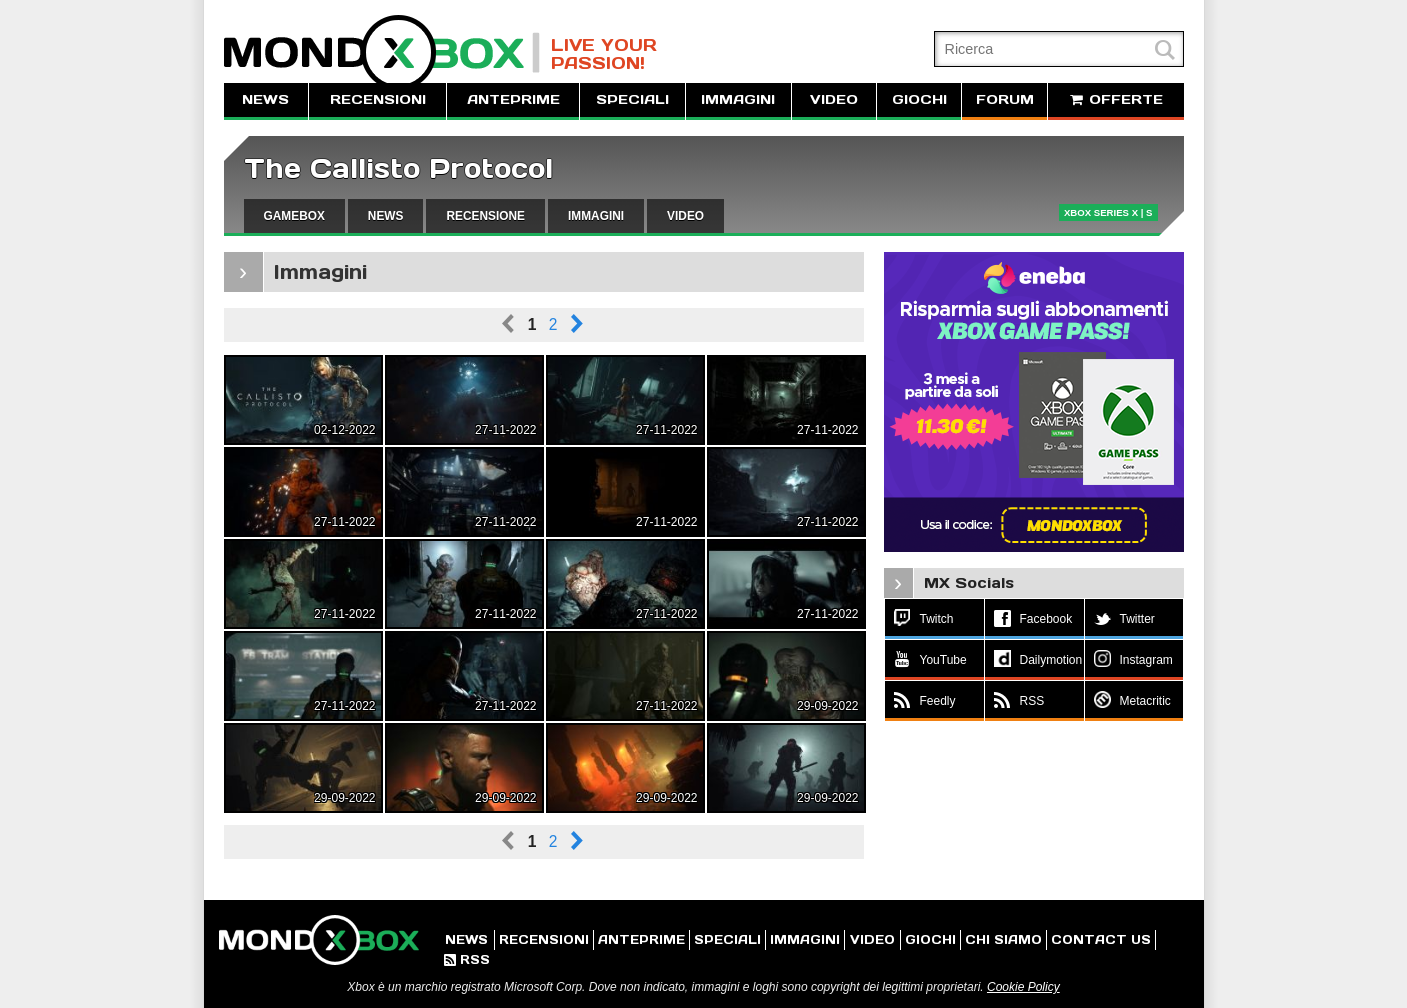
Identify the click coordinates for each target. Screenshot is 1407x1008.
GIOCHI (919, 99)
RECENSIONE (485, 216)
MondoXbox (382, 52)
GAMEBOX (294, 216)
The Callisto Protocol (398, 168)
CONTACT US (1101, 939)
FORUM (1005, 99)
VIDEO (834, 99)
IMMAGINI (738, 99)
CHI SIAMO (1003, 939)
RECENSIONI (378, 99)
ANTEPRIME (513, 99)
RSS (467, 959)
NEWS (265, 99)
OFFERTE (1116, 99)
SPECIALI (632, 99)
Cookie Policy (1023, 987)
